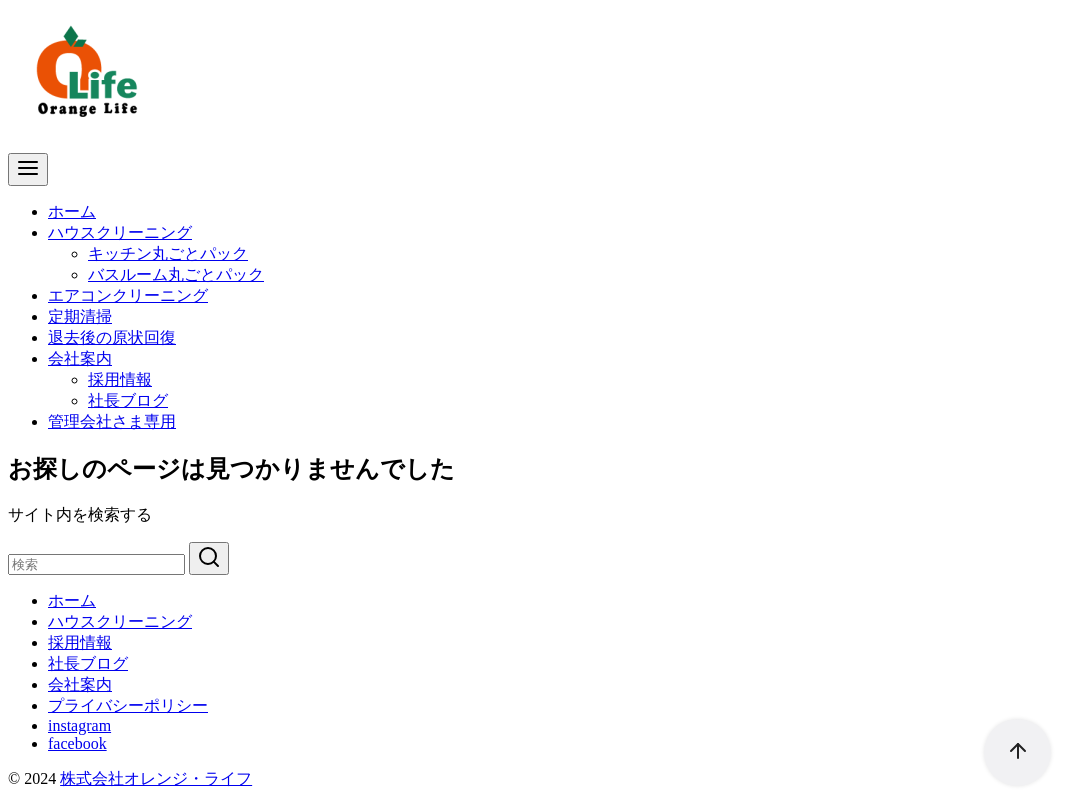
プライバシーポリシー (128, 705)
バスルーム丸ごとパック (176, 274)
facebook (77, 743)
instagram (79, 725)
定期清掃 (80, 316)
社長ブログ (128, 400)
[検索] (96, 564)
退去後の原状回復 (112, 337)
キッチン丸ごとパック (168, 253)
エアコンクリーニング (128, 295)
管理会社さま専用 (112, 421)
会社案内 (80, 358)
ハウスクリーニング (120, 232)
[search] (209, 558)
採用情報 (120, 379)
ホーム (72, 211)
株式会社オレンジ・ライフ (156, 778)
